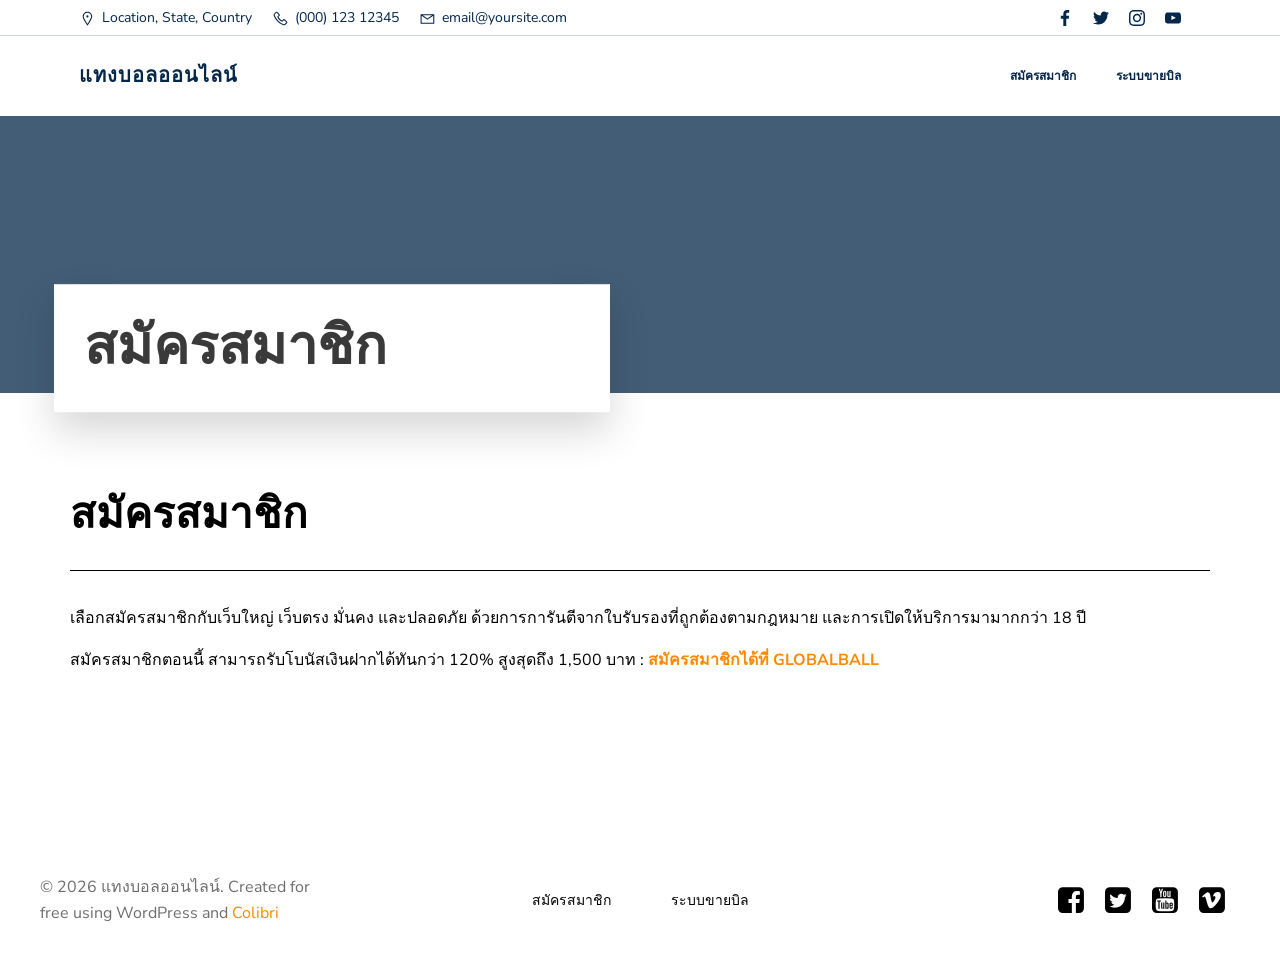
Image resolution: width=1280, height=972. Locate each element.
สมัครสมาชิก (1043, 76)
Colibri (255, 913)
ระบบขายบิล (1148, 76)
